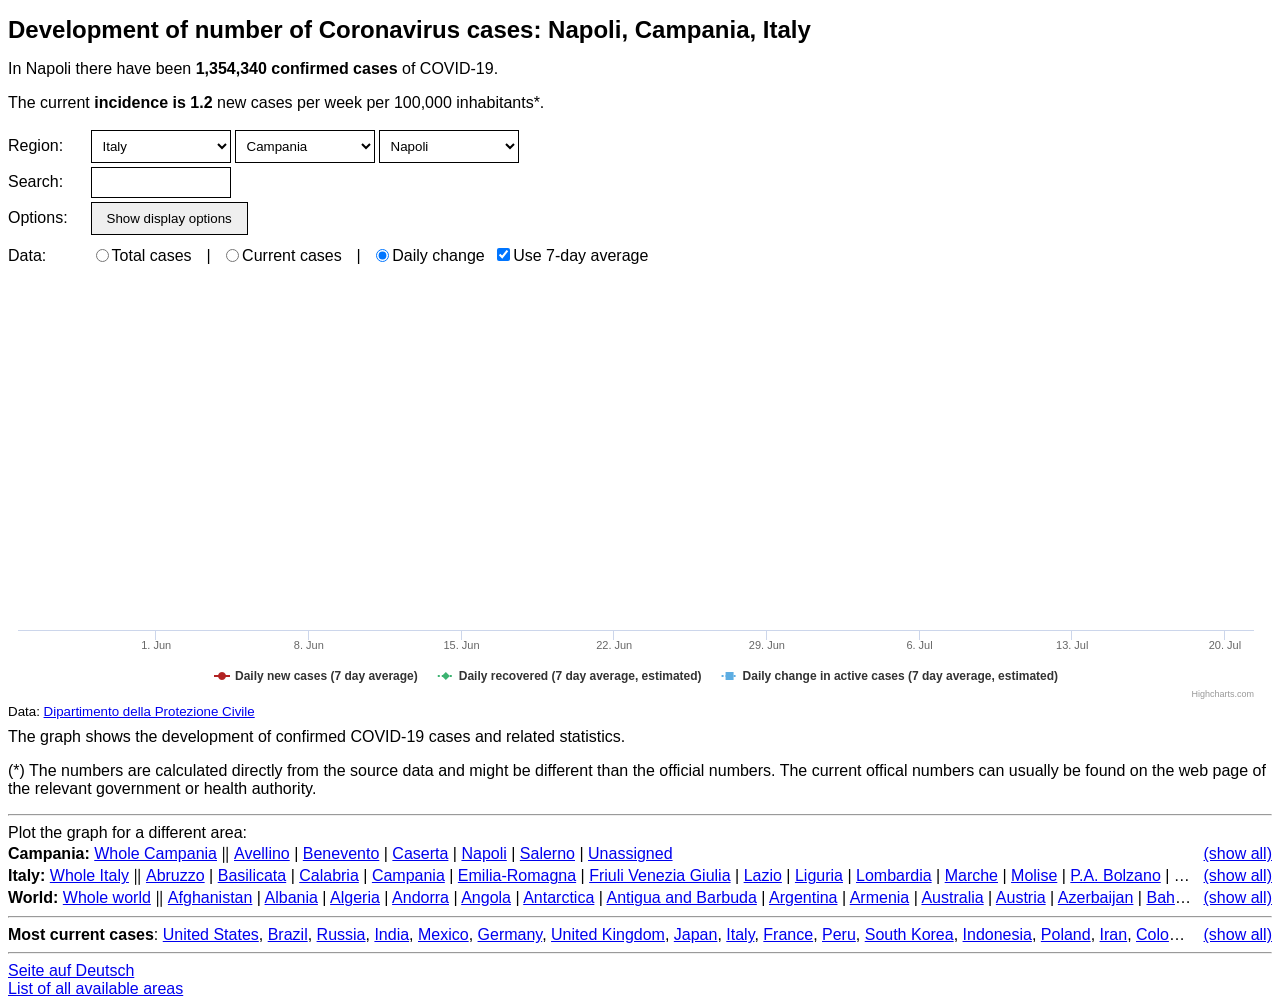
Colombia (1170, 934)
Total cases (144, 255)
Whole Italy (89, 875)
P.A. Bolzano (1115, 875)
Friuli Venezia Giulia (659, 875)
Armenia (880, 897)
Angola (486, 897)
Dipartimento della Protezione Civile (149, 711)
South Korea (909, 934)
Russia (341, 934)
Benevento (341, 853)
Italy (740, 934)
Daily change (430, 255)
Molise (1034, 875)
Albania (291, 897)
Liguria (819, 875)
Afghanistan (210, 897)
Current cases (284, 255)
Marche (971, 875)
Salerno (547, 853)
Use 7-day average (572, 255)
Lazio (763, 875)
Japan (696, 934)
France (788, 934)
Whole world (107, 897)
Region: (35, 145)
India (391, 934)
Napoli (483, 853)
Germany (510, 934)
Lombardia (894, 875)
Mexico (443, 934)
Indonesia (997, 934)
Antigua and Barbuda (681, 897)
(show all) (1238, 853)
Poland (1066, 934)
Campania (408, 875)
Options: (37, 217)
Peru (839, 934)
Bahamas (1180, 897)
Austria (1021, 897)
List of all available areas (95, 988)
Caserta (420, 853)
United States (211, 934)
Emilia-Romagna (517, 875)
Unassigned (630, 853)
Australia (952, 897)
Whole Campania (155, 853)
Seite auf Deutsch (71, 970)
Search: (35, 181)
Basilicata (252, 875)
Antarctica (558, 897)
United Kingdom (608, 934)
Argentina (803, 897)
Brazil (288, 934)
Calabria (329, 875)
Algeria (355, 897)
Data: (27, 255)
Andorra (420, 897)
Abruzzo (175, 875)
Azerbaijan (1096, 897)
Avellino (262, 853)
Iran (1114, 934)
